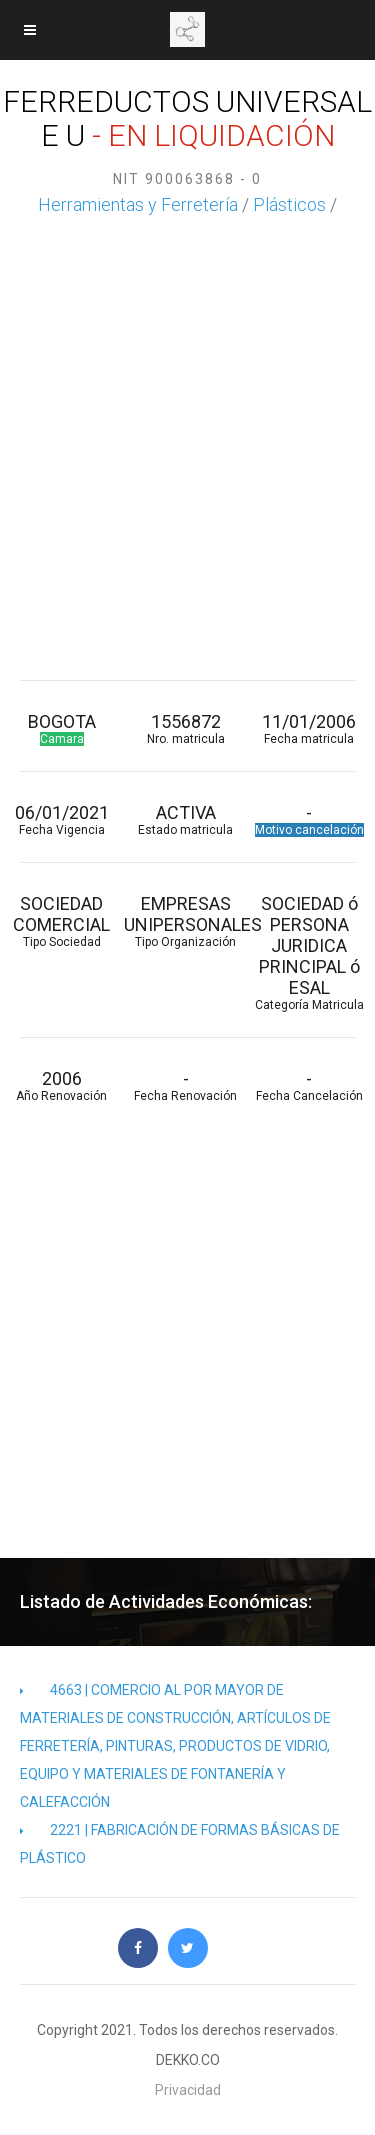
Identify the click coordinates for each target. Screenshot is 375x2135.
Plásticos (289, 204)
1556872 (186, 728)
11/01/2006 (310, 728)
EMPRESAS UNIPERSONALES (186, 921)
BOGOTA (62, 728)
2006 (62, 1085)
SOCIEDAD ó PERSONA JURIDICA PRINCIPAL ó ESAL (310, 952)
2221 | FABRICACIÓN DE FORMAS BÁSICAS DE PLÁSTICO (180, 1844)
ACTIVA (186, 819)
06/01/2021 (62, 819)
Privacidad (188, 2090)
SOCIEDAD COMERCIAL (62, 921)
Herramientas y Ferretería (138, 204)
